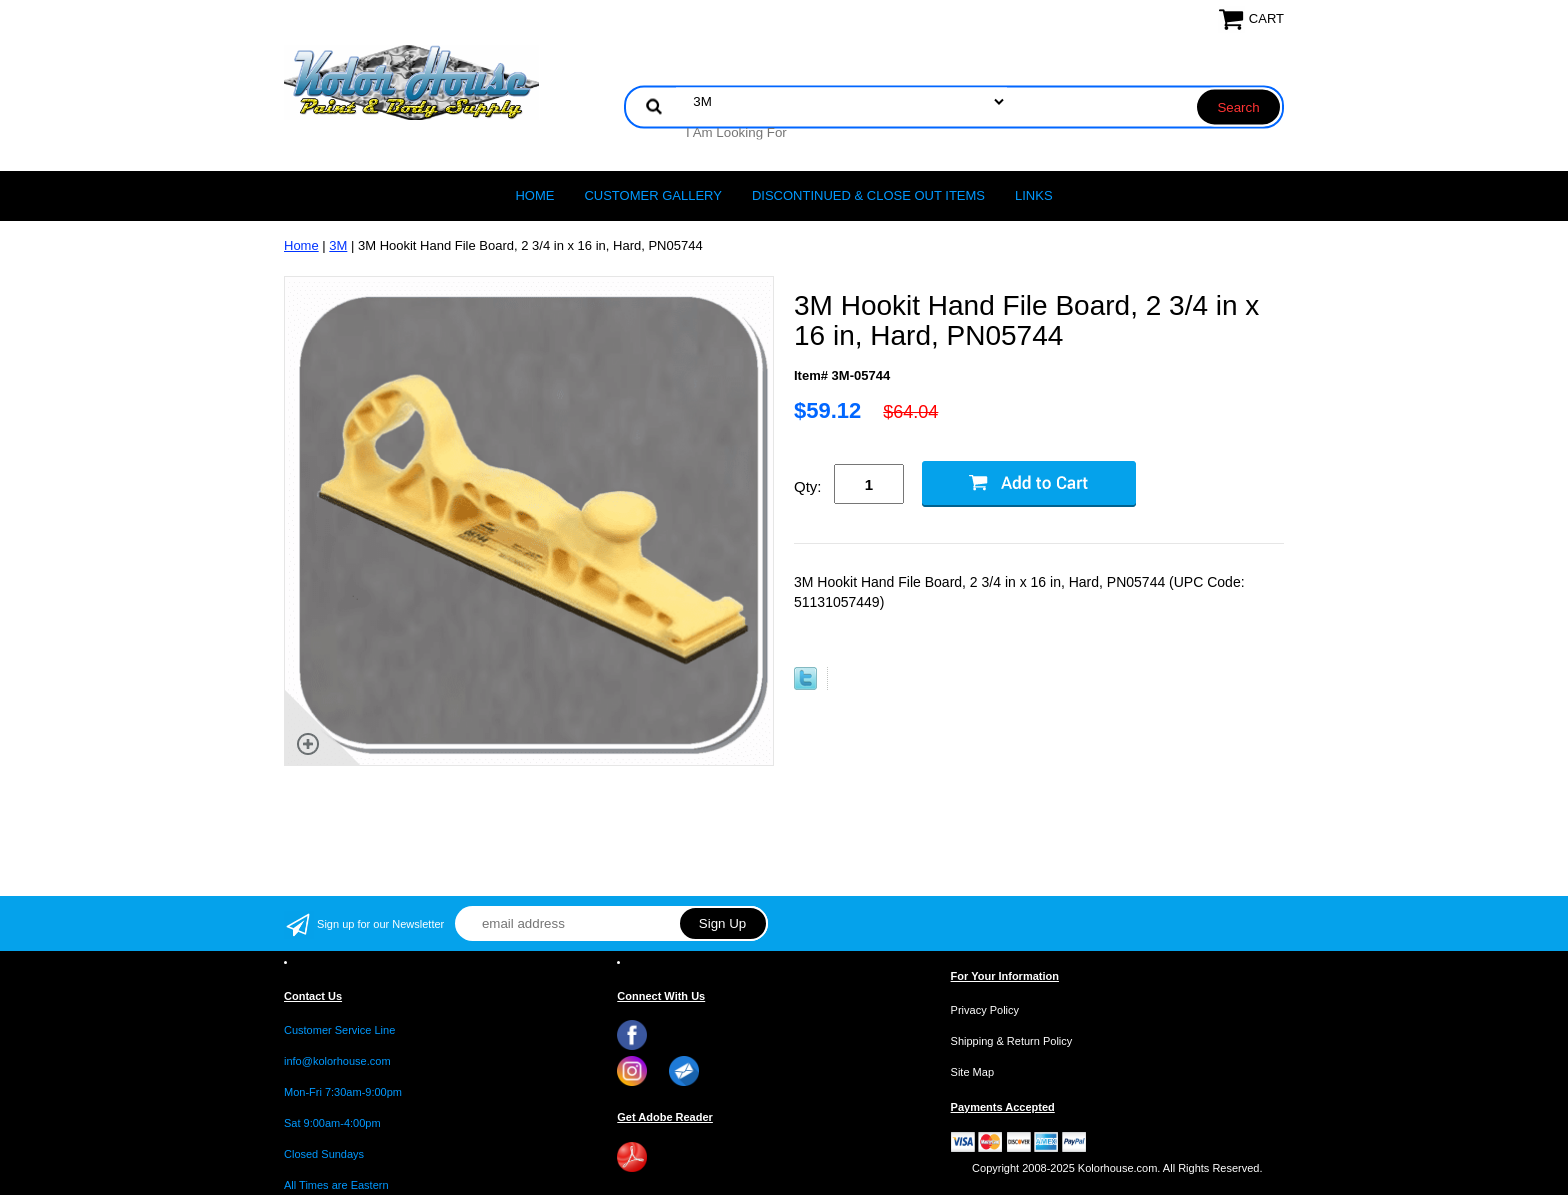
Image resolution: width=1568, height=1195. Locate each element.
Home (534, 195)
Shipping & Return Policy (1012, 1041)
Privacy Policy (985, 1010)
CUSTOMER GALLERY (653, 195)
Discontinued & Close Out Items (868, 195)
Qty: (808, 486)
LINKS (1034, 195)
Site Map (972, 1072)
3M (338, 245)
